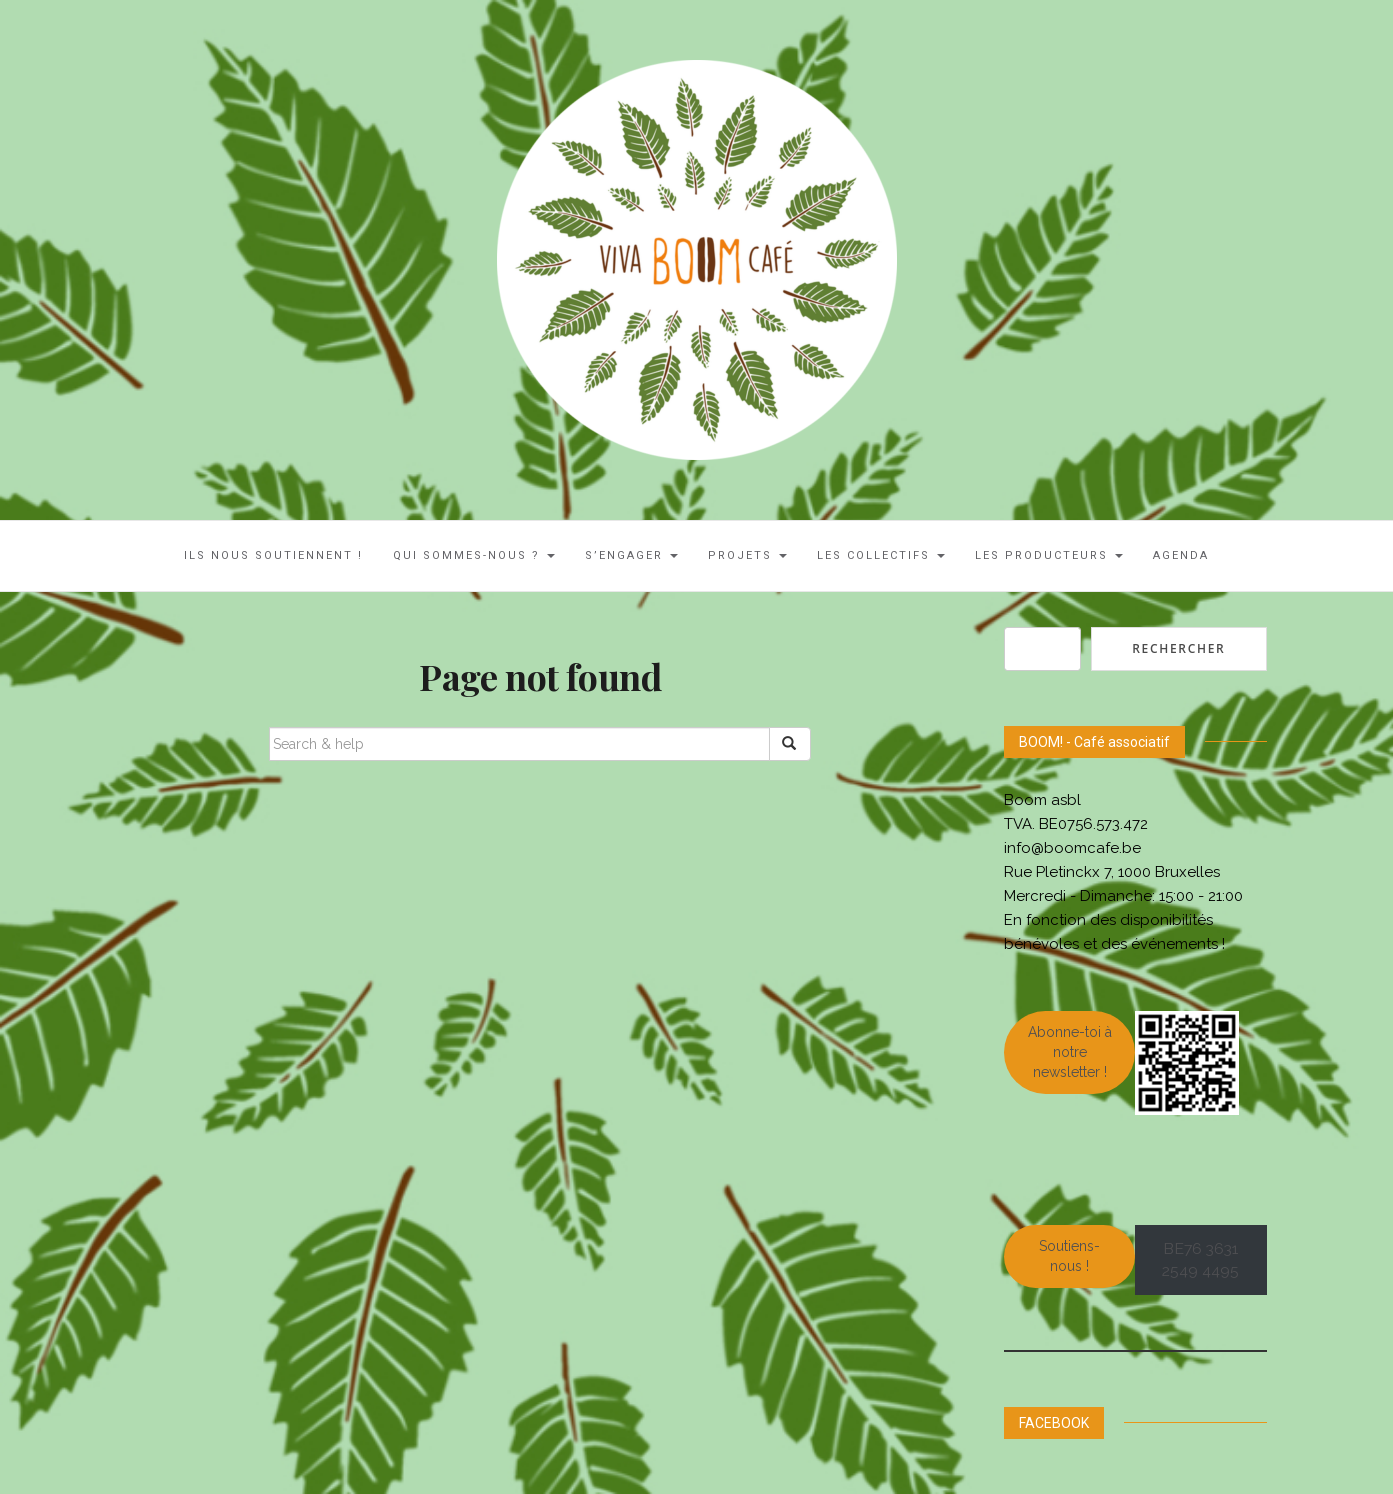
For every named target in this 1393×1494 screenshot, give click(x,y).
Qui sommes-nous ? (474, 555)
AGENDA (1181, 555)
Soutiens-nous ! (1069, 1256)
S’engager (631, 555)
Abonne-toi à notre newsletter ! (1070, 1052)
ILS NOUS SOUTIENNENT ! (273, 555)
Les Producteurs (1049, 555)
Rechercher (1178, 648)
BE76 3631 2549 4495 (1200, 1260)
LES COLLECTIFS (881, 555)
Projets (747, 555)
